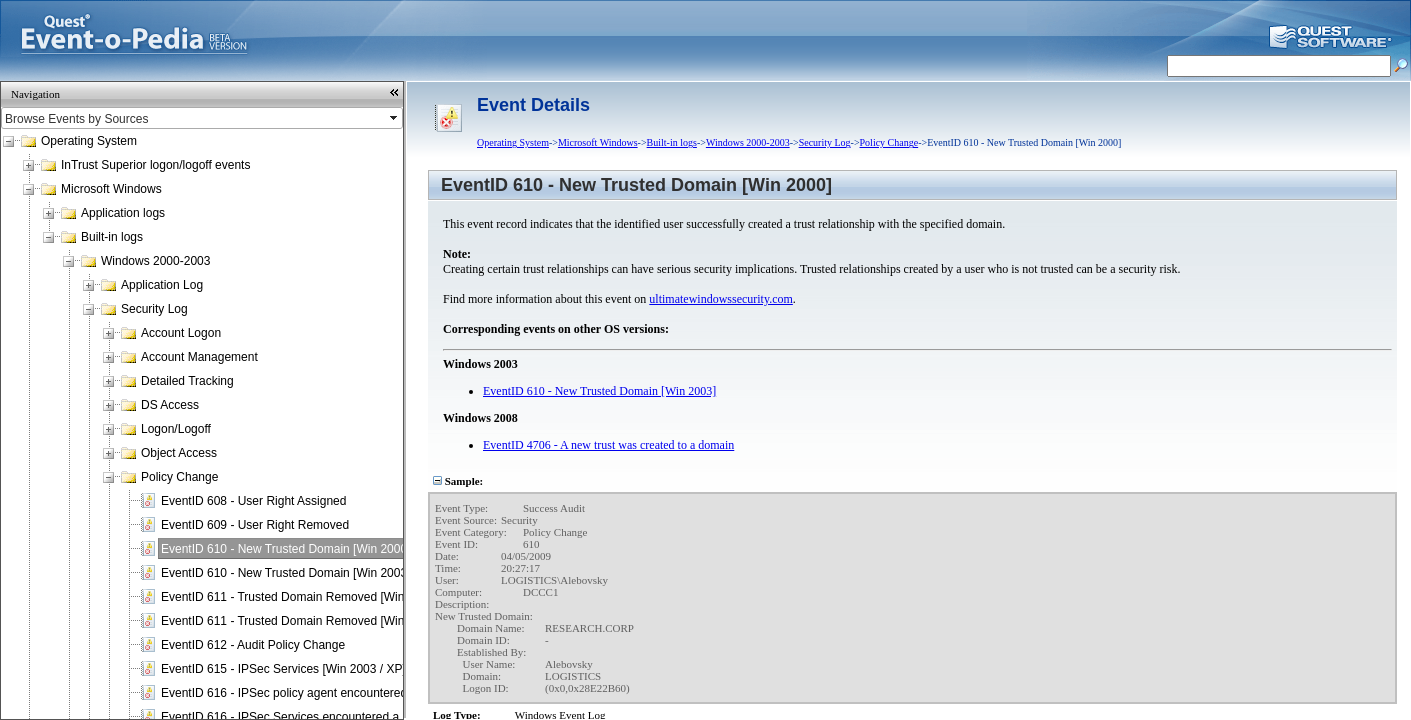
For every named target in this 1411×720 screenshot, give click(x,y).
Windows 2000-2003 (155, 261)
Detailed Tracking (187, 381)
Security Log (154, 309)
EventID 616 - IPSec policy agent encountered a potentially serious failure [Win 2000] (387, 693)
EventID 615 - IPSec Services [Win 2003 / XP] (283, 669)
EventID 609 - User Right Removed (255, 525)
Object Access (179, 453)
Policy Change (179, 477)
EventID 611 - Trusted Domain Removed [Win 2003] (299, 621)
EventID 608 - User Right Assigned (253, 501)
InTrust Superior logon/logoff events (155, 165)
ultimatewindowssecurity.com (721, 299)
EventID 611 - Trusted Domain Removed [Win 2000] (299, 597)
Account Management (199, 357)
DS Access (170, 405)
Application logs (123, 213)
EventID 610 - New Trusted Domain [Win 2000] (285, 549)
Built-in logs (112, 237)
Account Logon (181, 333)
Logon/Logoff (176, 429)
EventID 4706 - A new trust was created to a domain (608, 445)
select (395, 118)
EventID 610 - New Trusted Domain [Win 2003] (285, 573)
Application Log (162, 285)
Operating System (89, 141)
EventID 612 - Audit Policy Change (253, 645)
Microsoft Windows (111, 189)
